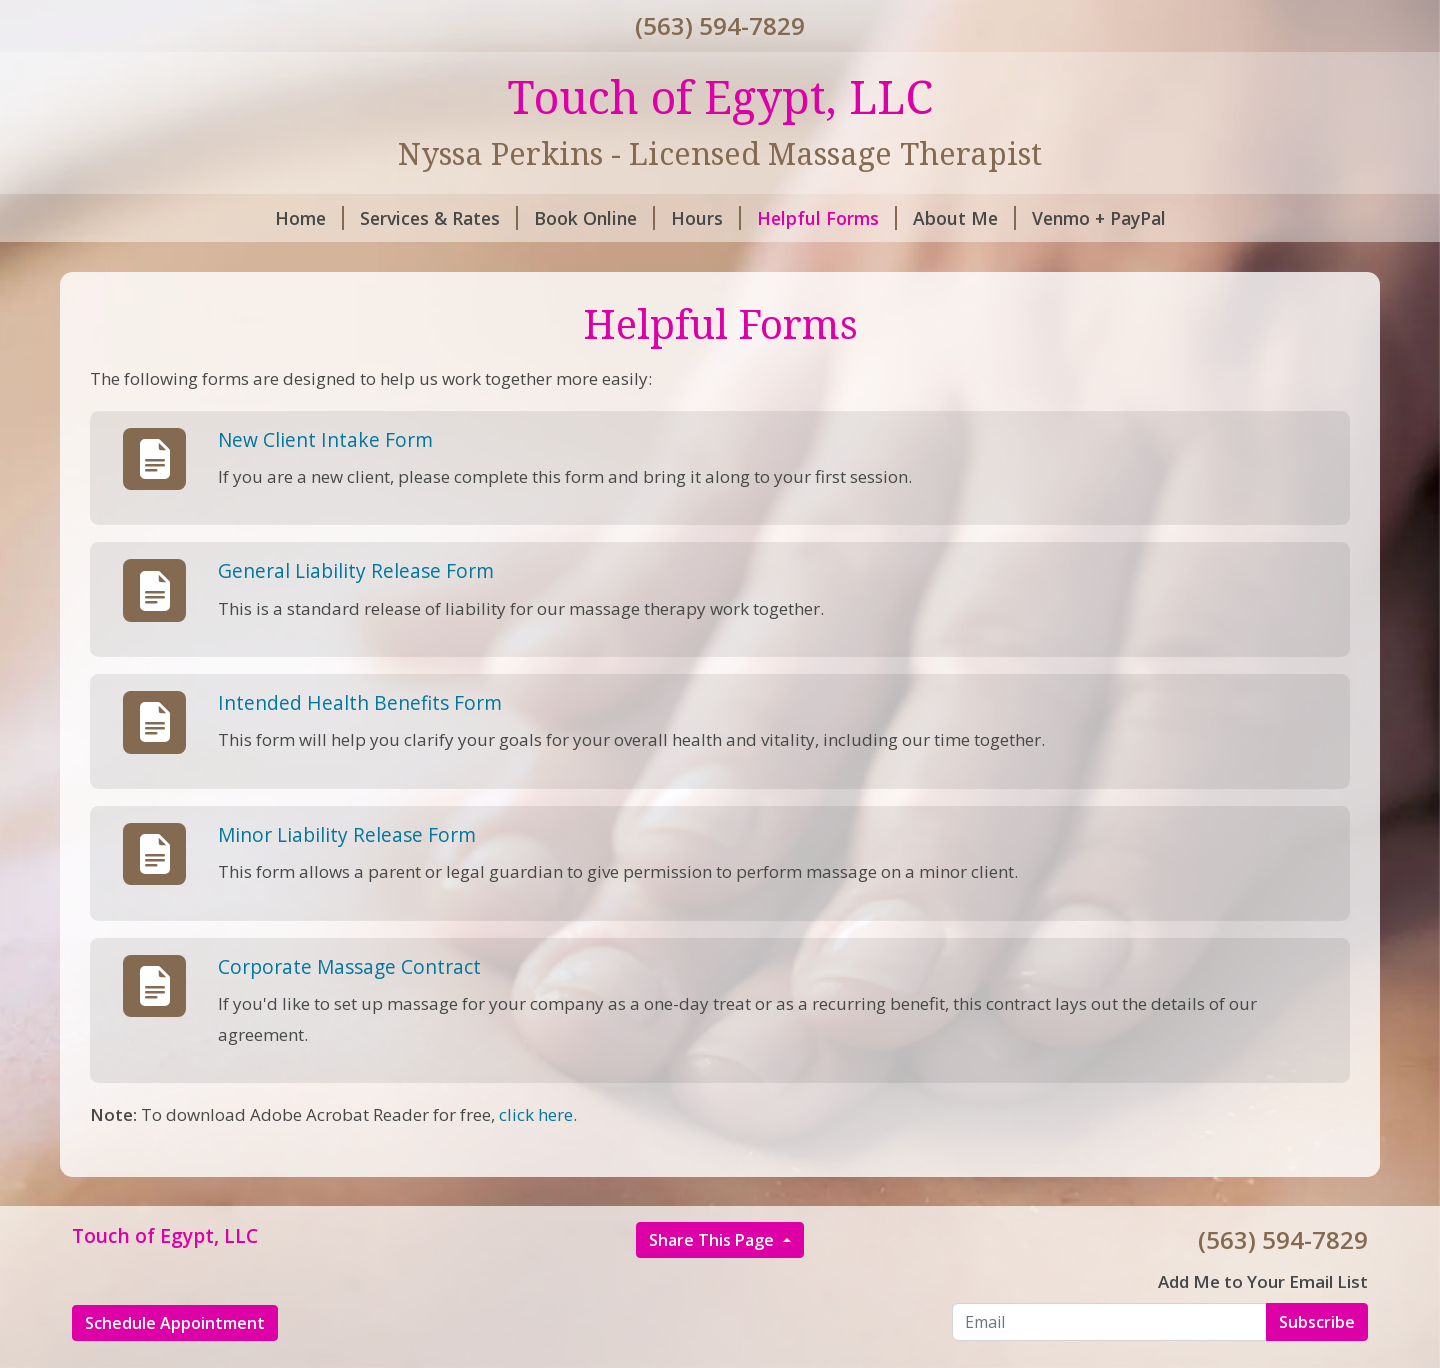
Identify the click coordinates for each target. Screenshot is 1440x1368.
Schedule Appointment (175, 1323)
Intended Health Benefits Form (360, 702)
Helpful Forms (827, 218)
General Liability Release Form (356, 570)
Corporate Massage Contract (349, 966)
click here (536, 1114)
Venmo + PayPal (1099, 218)
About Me (964, 218)
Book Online (594, 218)
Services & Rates (439, 218)
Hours (706, 218)
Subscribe (1317, 1322)
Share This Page (713, 1240)
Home (309, 218)
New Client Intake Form (325, 439)
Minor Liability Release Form (347, 834)
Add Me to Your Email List (1263, 1281)
